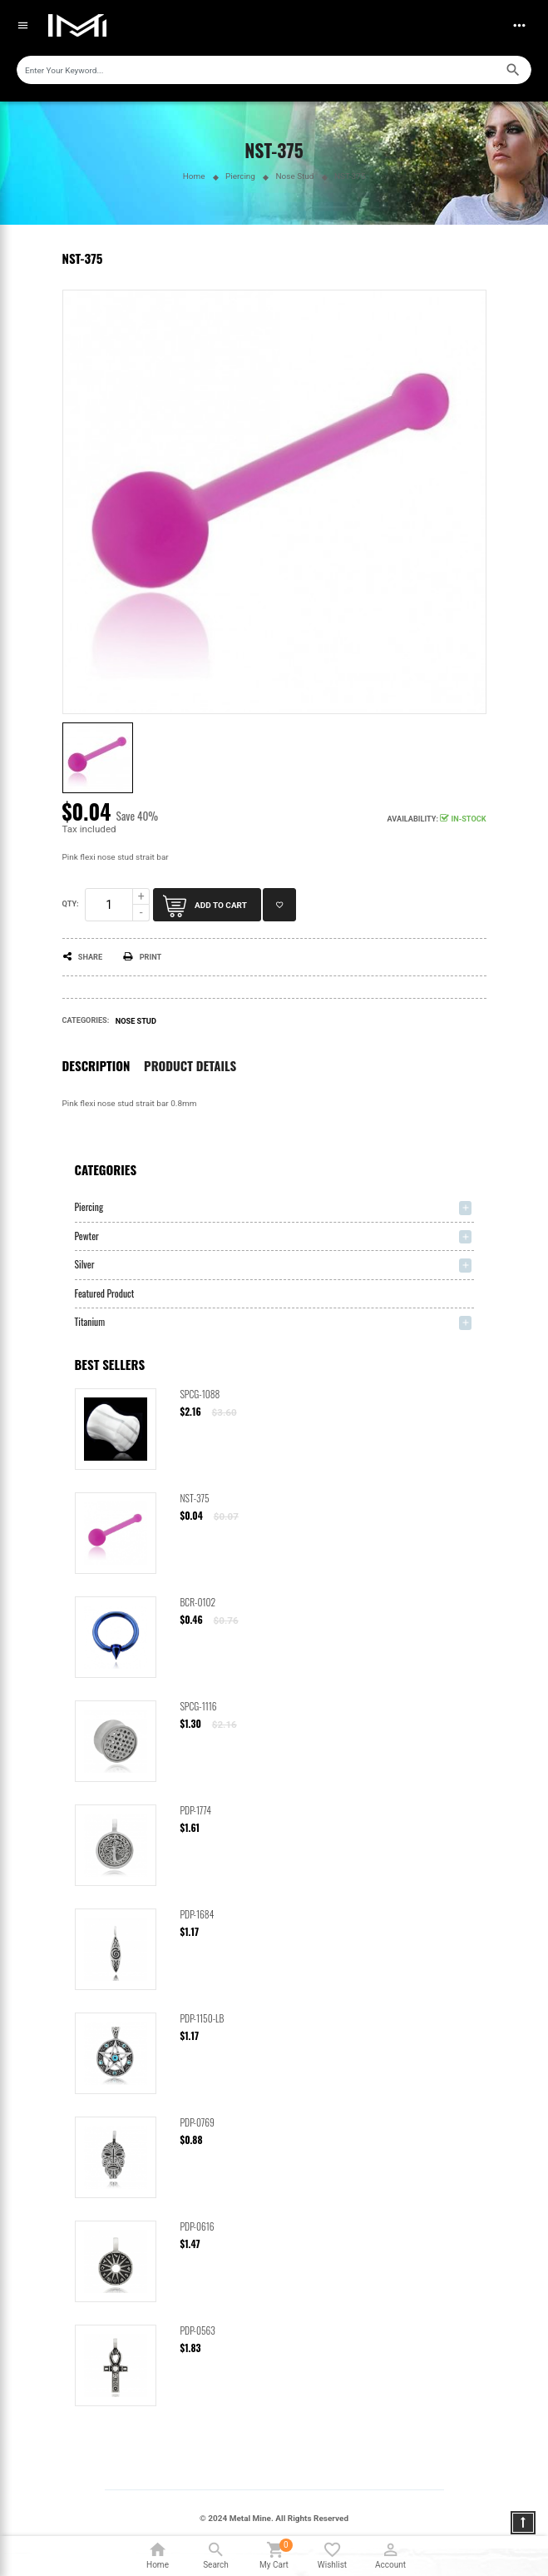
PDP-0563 (197, 2330)
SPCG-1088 (200, 1394)
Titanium (90, 1321)
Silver (85, 1264)
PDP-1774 (196, 1810)
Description (96, 1066)
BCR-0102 (198, 1602)
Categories (106, 1169)
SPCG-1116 (198, 1706)
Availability (412, 819)
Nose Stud (136, 1021)
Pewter (87, 1235)
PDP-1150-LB (202, 2018)
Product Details (190, 1066)
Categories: (86, 1020)
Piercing (89, 1206)
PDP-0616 (197, 2226)
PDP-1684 (197, 1914)
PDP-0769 (197, 2122)
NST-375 (195, 1498)
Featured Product (105, 1293)
